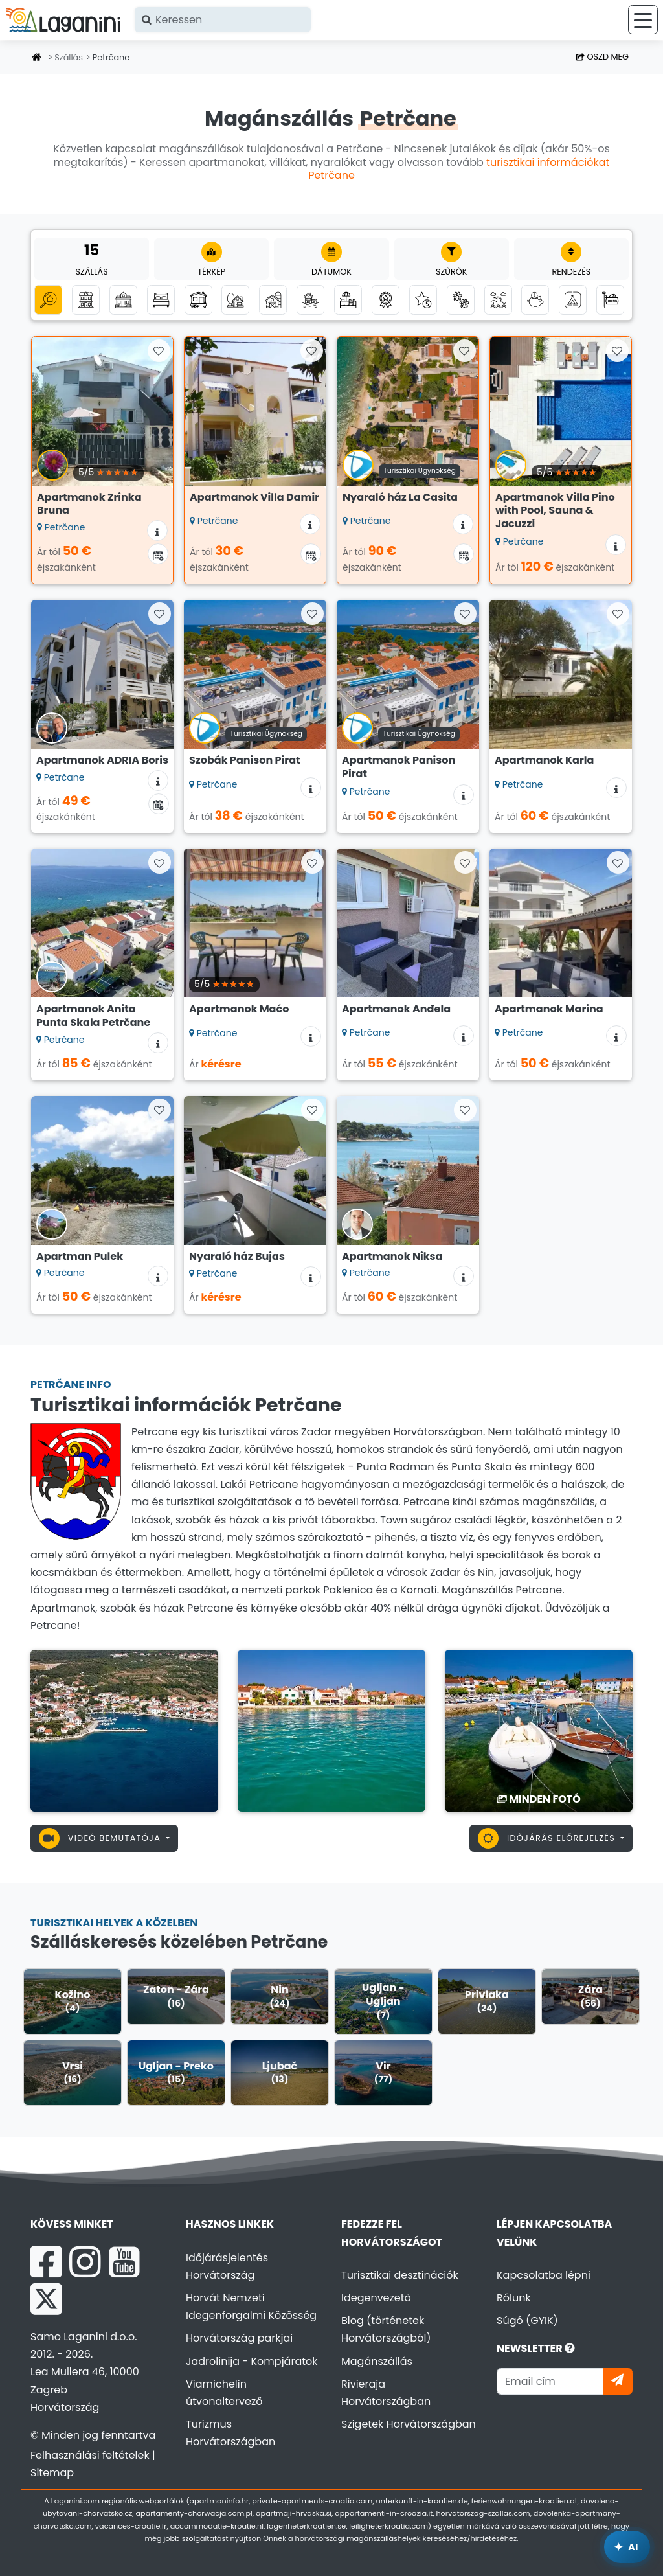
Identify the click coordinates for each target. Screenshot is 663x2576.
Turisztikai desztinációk (399, 2275)
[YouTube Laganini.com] (124, 2262)
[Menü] (643, 19)
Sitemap (52, 2472)
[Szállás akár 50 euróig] (535, 299)
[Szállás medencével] (348, 299)
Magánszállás (376, 2361)
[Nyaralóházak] (123, 299)
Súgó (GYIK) (527, 2320)
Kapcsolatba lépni (543, 2275)
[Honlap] (37, 58)
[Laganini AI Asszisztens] (627, 2547)
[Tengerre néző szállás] (498, 299)
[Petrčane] (124, 1729)
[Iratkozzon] (618, 2381)
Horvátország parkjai (239, 2338)
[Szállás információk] (157, 530)
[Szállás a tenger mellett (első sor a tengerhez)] (310, 299)
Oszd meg (602, 56)
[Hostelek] (610, 299)
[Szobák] (161, 299)
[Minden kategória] (48, 299)
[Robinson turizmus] (235, 299)
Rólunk (514, 2297)
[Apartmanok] (86, 299)
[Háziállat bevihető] (461, 299)
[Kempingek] (573, 299)
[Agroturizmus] (273, 299)
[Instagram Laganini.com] (84, 2262)
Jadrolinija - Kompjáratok (252, 2361)
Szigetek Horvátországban (408, 2424)
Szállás (68, 57)
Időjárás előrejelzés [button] (548, 1838)
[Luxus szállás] (423, 299)
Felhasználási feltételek (90, 2455)
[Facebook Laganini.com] (46, 2262)
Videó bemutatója (101, 1838)
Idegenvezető (376, 2297)
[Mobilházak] (198, 299)
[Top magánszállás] (385, 299)
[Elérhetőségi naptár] (158, 553)
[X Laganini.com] (46, 2299)
